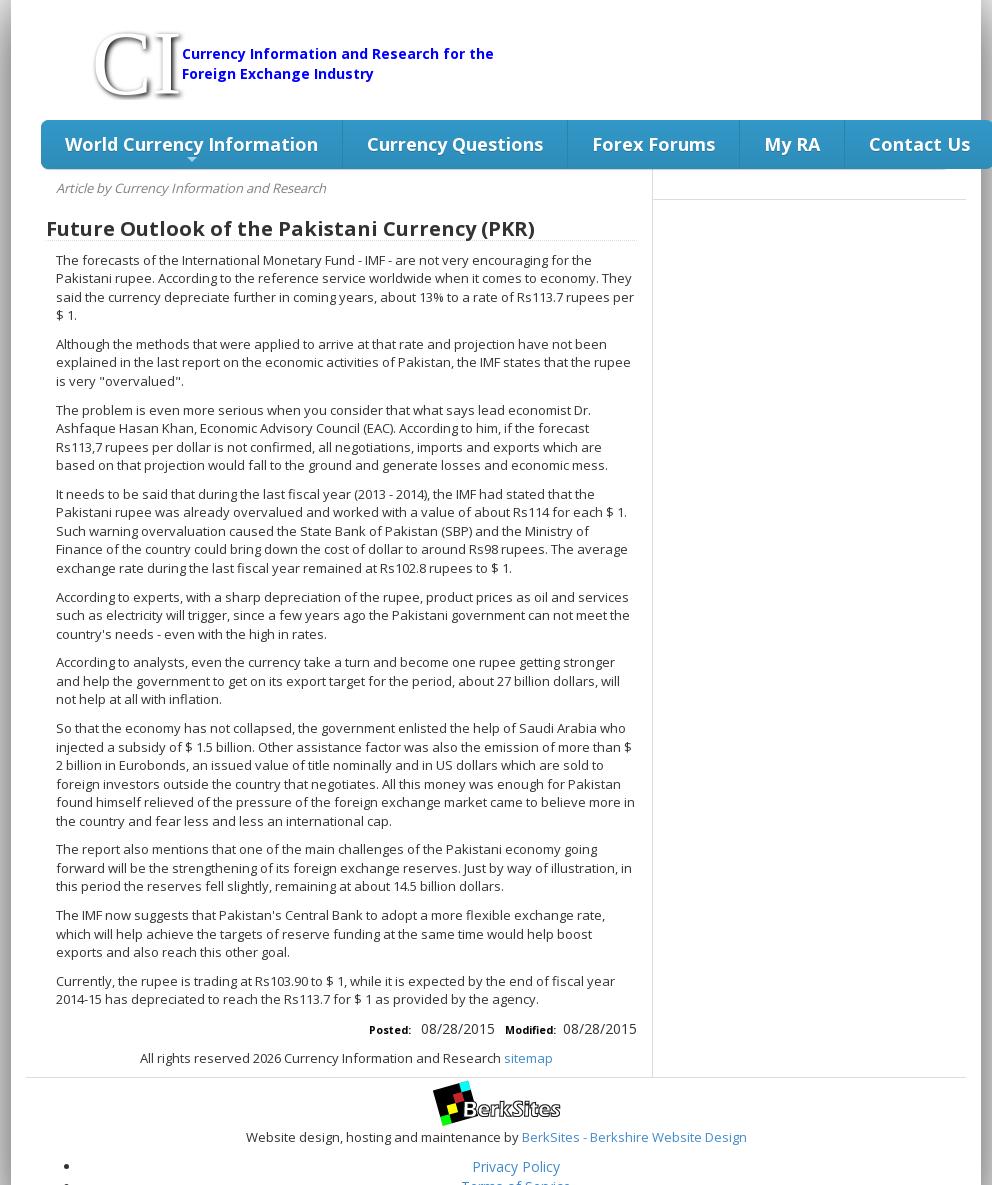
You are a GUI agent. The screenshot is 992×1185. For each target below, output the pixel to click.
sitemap (528, 1058)
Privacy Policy (516, 1166)
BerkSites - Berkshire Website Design (634, 1137)
